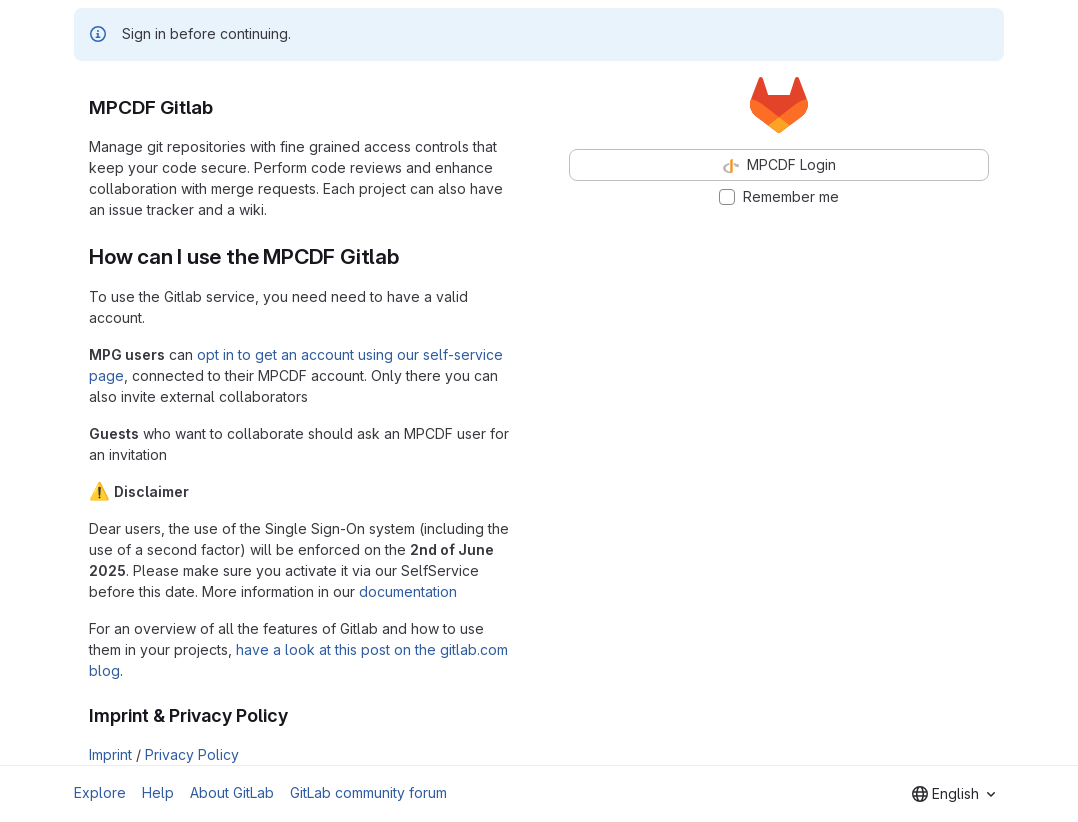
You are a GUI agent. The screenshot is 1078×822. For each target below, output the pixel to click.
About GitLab (232, 792)
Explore (100, 792)
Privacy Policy (192, 754)
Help (158, 792)
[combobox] (953, 794)
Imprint (110, 754)
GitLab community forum (368, 792)
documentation (408, 591)
